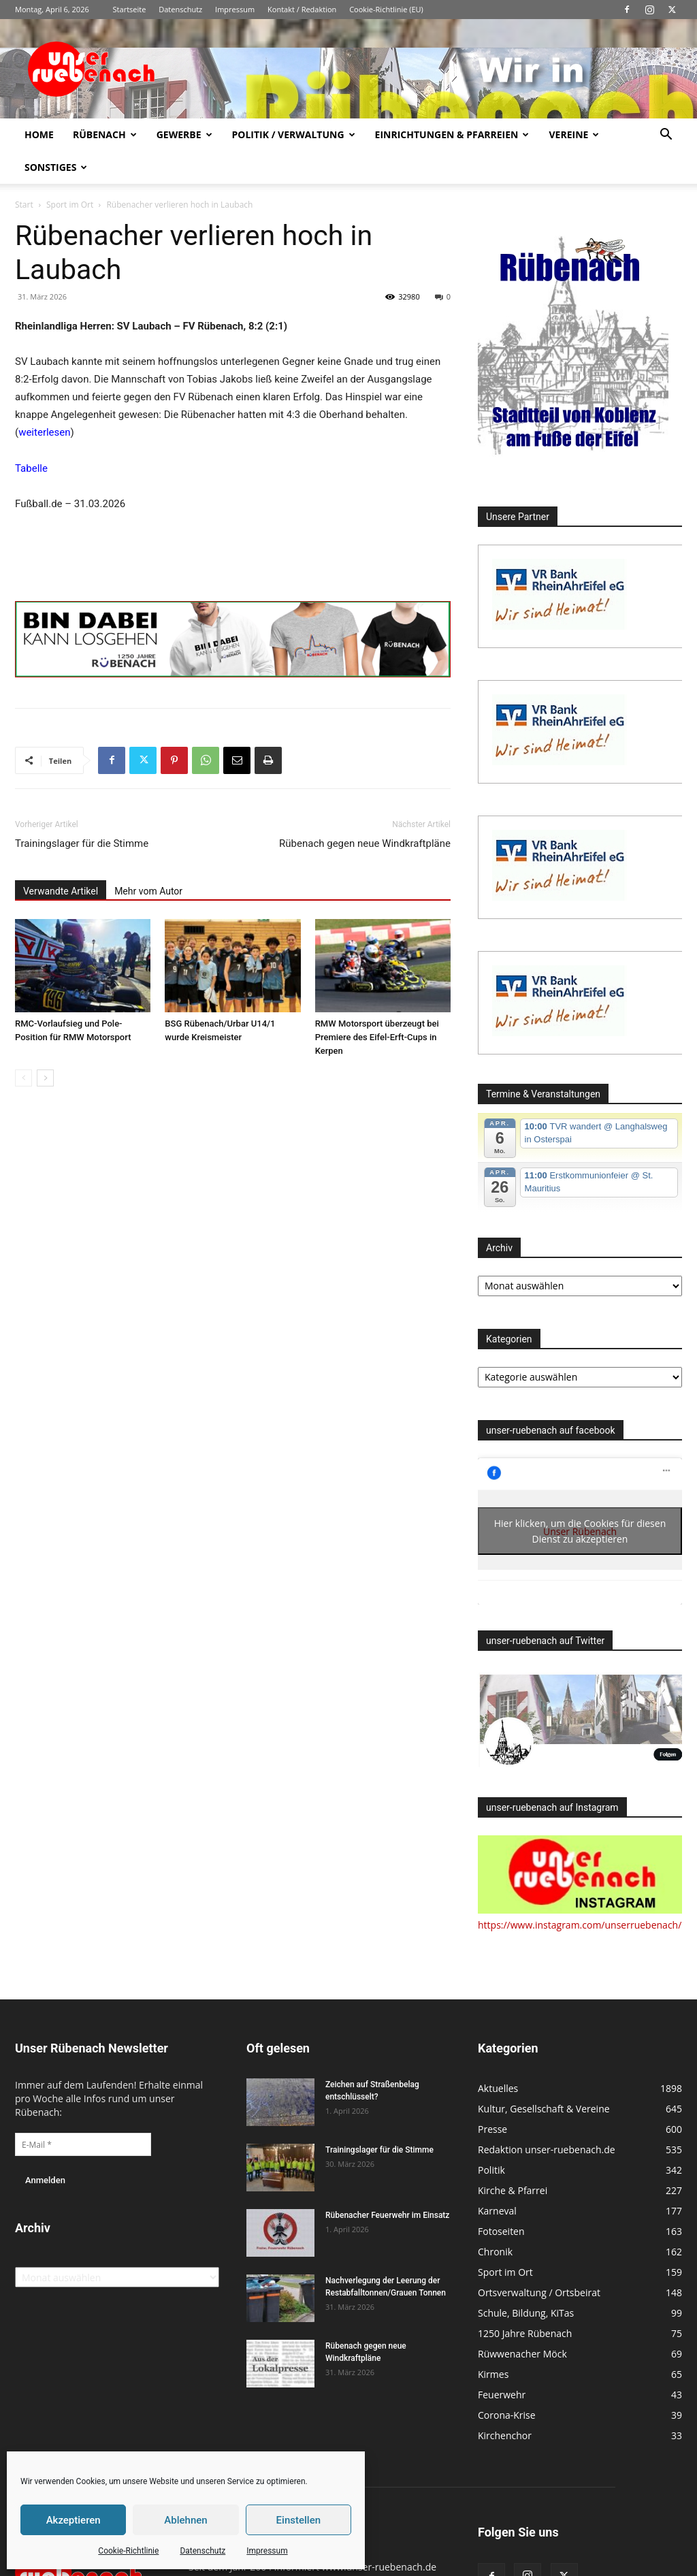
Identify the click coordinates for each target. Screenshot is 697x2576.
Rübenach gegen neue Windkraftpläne (365, 843)
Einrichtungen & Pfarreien (452, 134)
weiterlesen (44, 432)
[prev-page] (23, 1077)
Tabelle (31, 468)
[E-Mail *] (83, 2144)
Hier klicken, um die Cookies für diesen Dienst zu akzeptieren (580, 1531)
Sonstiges (56, 167)
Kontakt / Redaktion (302, 9)
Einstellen (298, 2520)
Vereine (574, 134)
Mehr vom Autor (148, 891)
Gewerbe (184, 134)
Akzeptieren (73, 2520)
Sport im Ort (69, 204)
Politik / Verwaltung (293, 134)
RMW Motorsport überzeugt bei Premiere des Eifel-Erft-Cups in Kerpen (377, 1037)
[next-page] (45, 1077)
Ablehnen (185, 2520)
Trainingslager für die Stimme (81, 843)
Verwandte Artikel (60, 891)
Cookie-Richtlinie (128, 2551)
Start (24, 204)
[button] (665, 135)
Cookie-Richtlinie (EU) (386, 9)
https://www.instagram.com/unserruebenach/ (579, 1924)
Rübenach (105, 134)
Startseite (129, 9)
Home (39, 134)
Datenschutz (202, 2551)
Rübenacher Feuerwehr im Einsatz (387, 2215)
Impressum (266, 2551)
